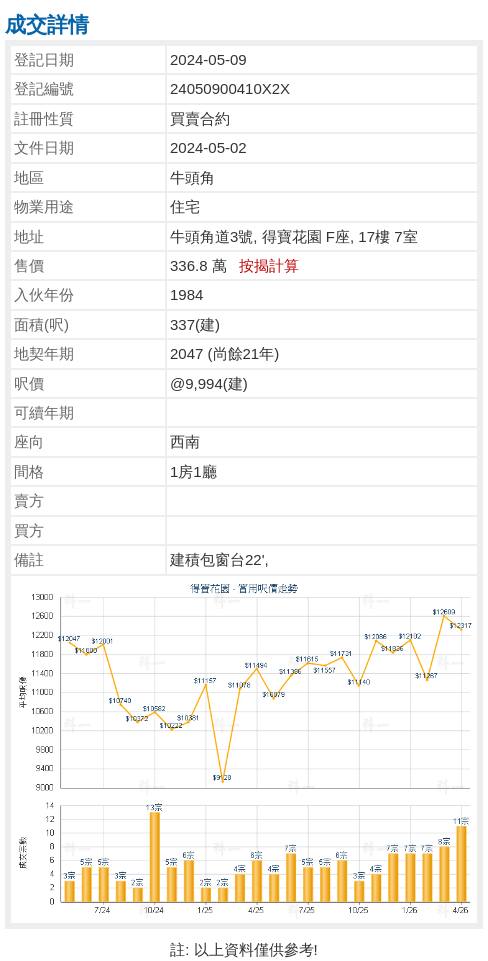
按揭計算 (269, 265)
